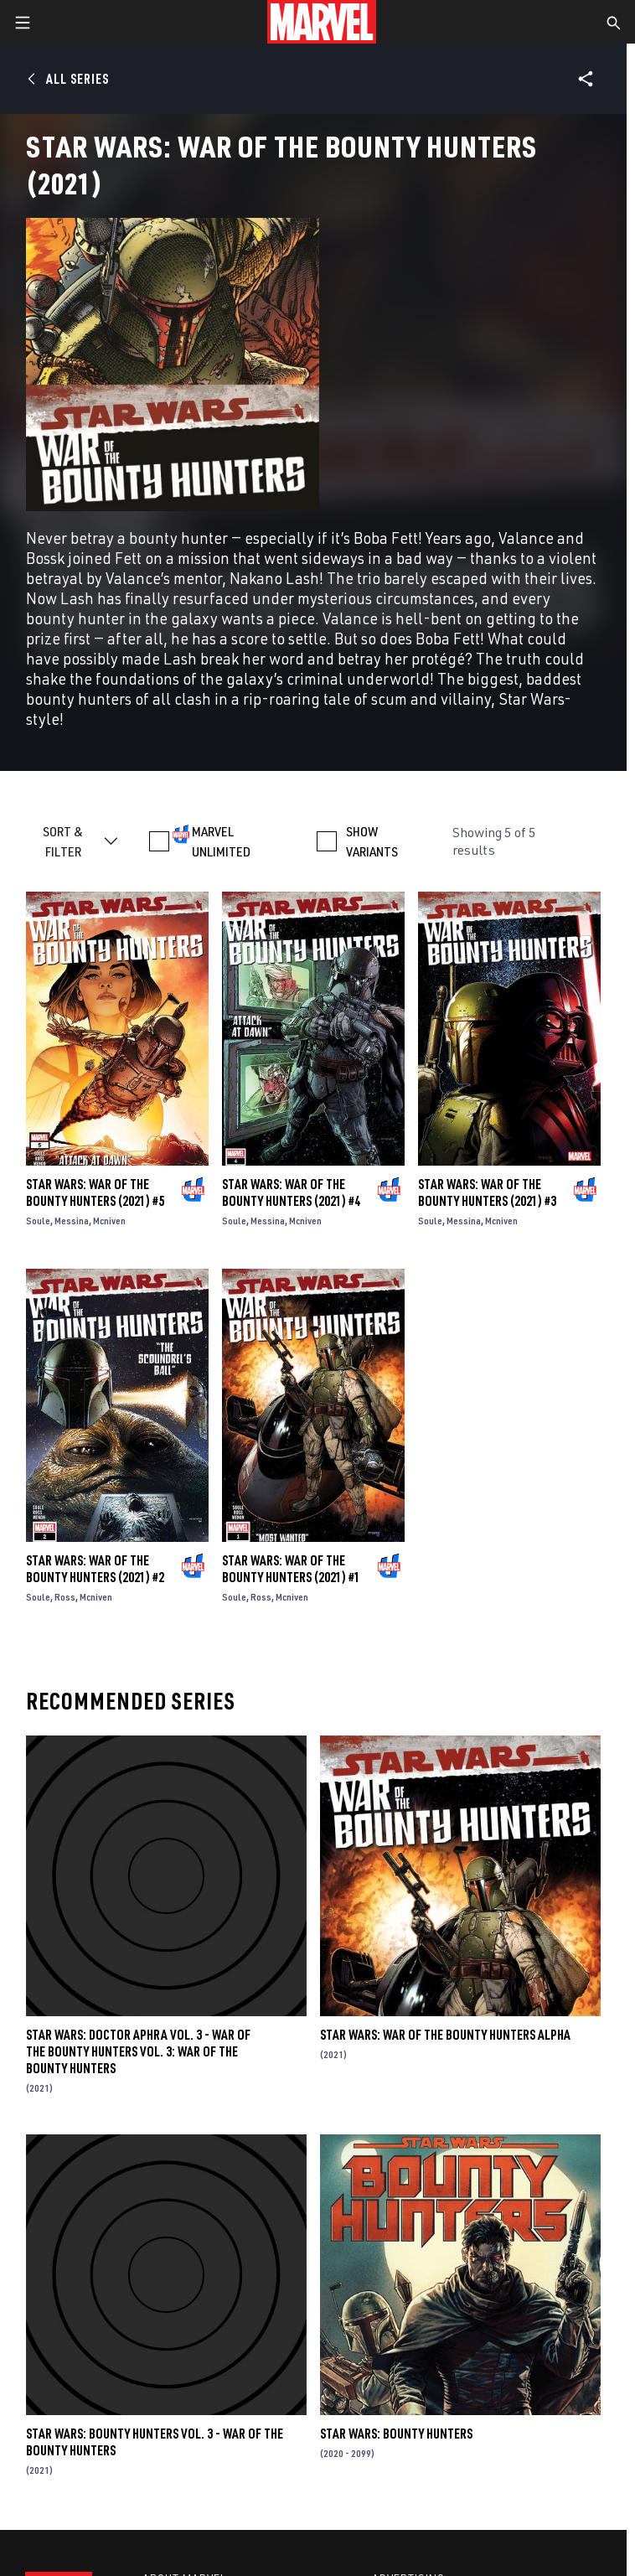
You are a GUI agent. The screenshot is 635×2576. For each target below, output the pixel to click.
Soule (38, 1220)
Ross (64, 1597)
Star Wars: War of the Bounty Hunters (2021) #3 (487, 1192)
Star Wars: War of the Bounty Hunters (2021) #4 (291, 1192)
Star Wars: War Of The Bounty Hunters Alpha (445, 2034)
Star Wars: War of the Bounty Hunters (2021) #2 (95, 1568)
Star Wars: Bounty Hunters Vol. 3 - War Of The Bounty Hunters (154, 2442)
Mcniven (109, 1220)
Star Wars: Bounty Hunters (396, 2433)
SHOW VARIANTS (372, 841)
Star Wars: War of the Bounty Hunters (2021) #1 (291, 1568)
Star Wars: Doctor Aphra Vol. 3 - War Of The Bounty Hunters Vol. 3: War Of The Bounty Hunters (138, 2051)
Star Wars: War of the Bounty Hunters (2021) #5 (95, 1192)
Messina (71, 1220)
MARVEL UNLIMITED (221, 841)
